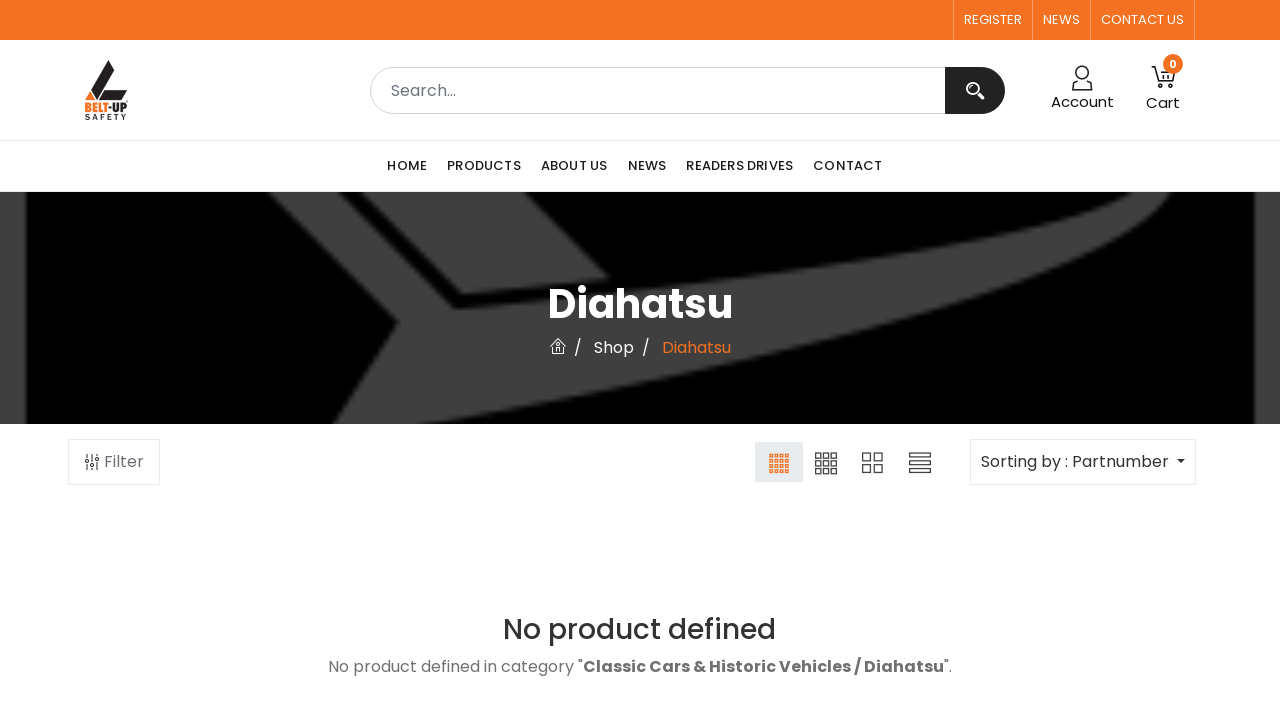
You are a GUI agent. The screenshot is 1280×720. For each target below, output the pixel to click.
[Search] (975, 90)
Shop (614, 347)
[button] (1163, 90)
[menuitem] (412, 166)
